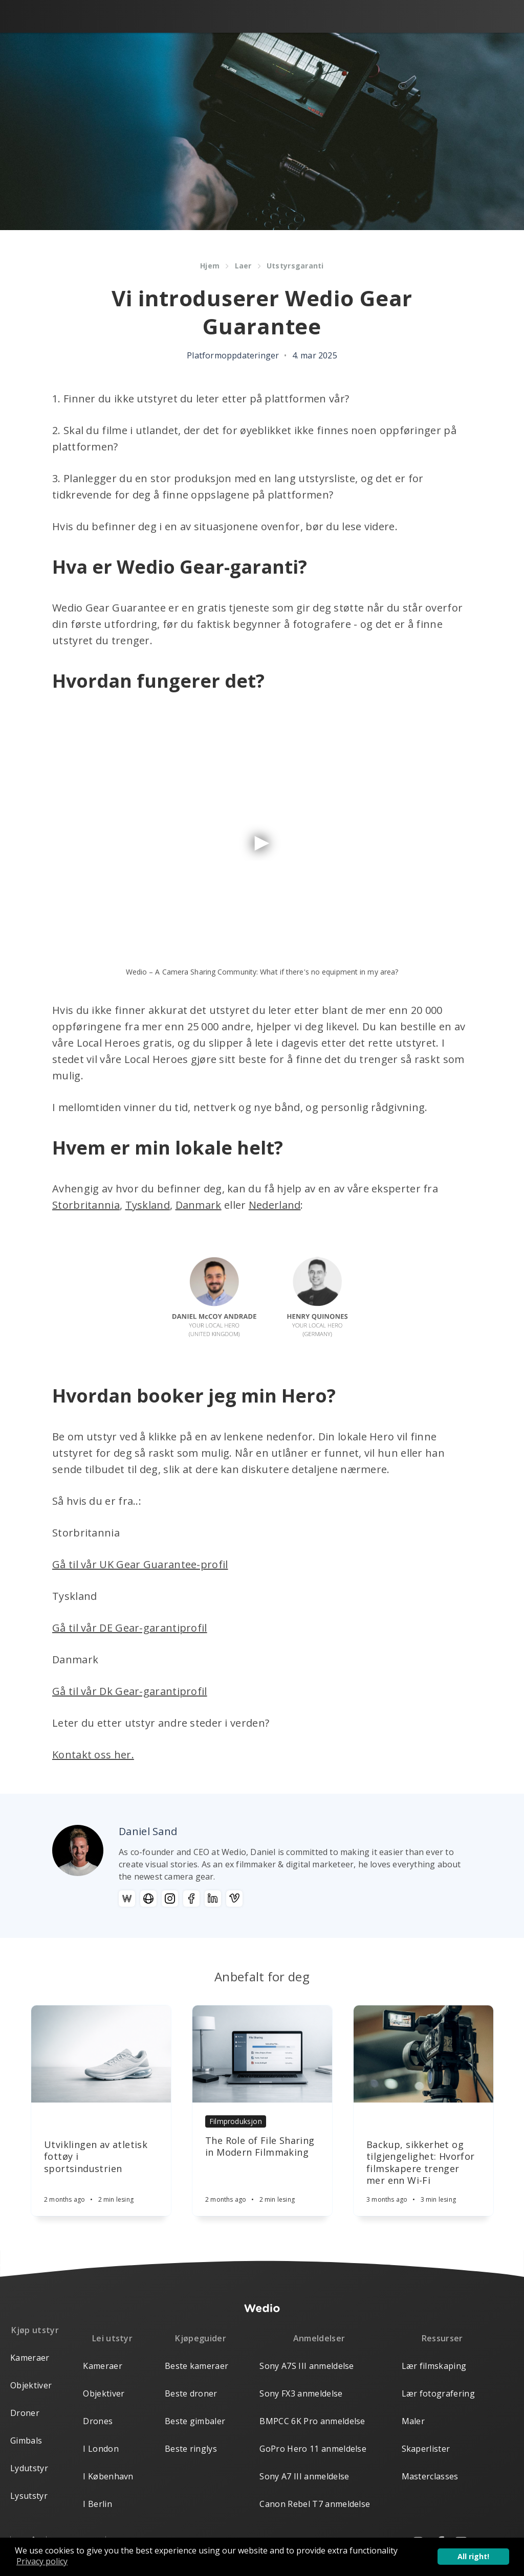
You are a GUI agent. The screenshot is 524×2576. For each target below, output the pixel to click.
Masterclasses (430, 2476)
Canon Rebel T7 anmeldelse (314, 2504)
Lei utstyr (112, 2338)
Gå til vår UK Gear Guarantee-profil (140, 1564)
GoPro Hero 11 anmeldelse (312, 2448)
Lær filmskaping (434, 2365)
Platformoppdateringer (233, 355)
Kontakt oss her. (93, 1754)
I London (101, 2448)
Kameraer (30, 2357)
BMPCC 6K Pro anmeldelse (312, 2421)
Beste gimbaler (195, 2421)
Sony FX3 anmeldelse (300, 2393)
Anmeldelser (319, 2338)
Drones (98, 2421)
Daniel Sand (148, 1831)
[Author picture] (77, 1850)
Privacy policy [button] (42, 2561)
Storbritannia (86, 1205)
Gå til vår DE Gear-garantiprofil (129, 1628)
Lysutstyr (29, 2495)
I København (108, 2476)
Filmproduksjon (235, 2121)
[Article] (101, 2054)
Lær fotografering (438, 2393)
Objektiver (31, 2385)
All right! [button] (473, 2556)
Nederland (275, 1205)
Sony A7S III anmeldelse (306, 2365)
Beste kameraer (196, 2365)
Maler (413, 2421)
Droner (24, 2413)
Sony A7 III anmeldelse (304, 2476)
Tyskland (147, 1205)
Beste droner (191, 2393)
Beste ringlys (191, 2448)
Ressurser (442, 2338)
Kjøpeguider (200, 2338)
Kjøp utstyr (35, 2330)
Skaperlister (426, 2448)
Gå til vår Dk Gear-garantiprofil (129, 1691)
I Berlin (97, 2504)
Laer (243, 265)
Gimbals (26, 2440)
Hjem (210, 265)
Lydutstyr (29, 2468)
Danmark (199, 1205)
